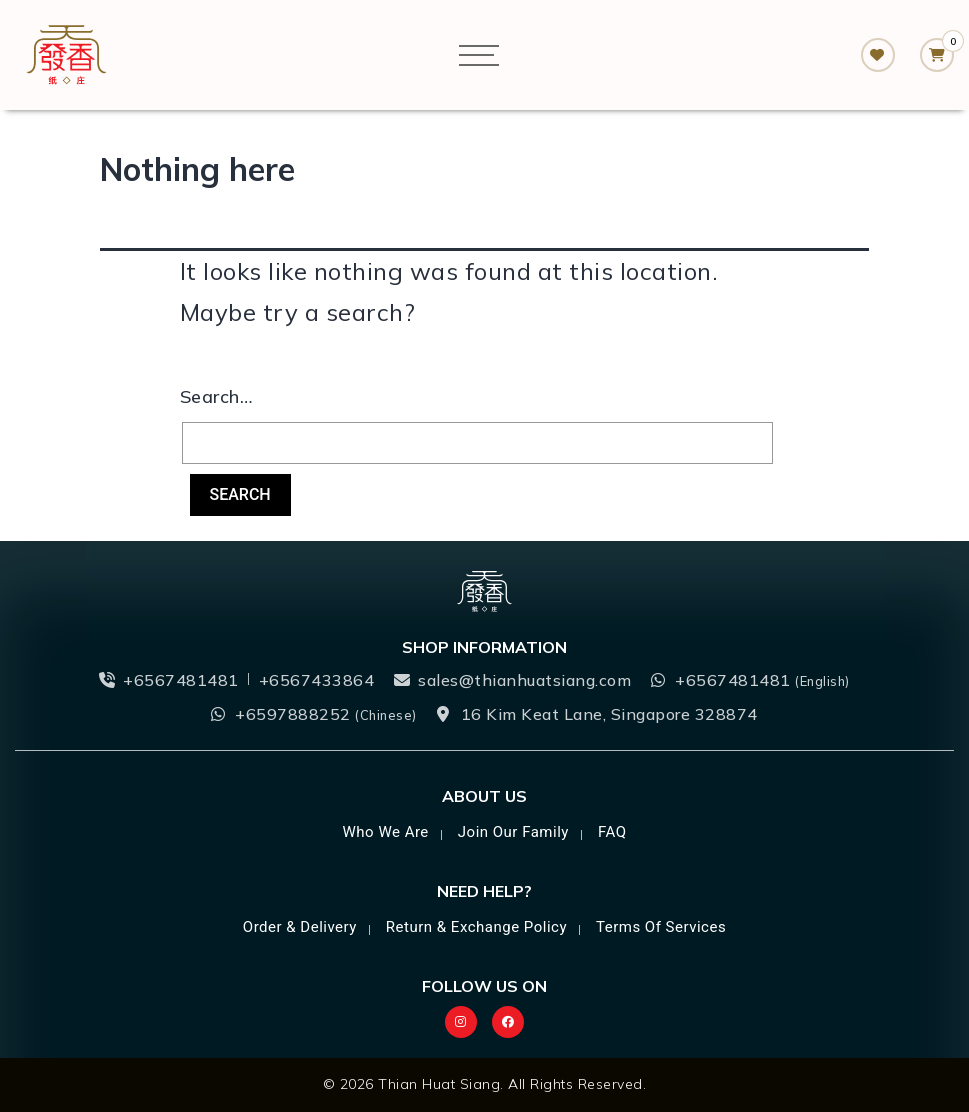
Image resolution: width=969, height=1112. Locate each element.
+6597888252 (326, 714)
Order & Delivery (300, 927)
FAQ (612, 832)
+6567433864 (317, 680)
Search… (216, 396)
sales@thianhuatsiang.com (524, 680)
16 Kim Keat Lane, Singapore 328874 (609, 714)
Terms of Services (661, 927)
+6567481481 (181, 680)
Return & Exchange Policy (476, 927)
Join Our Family (513, 832)
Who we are (386, 832)
